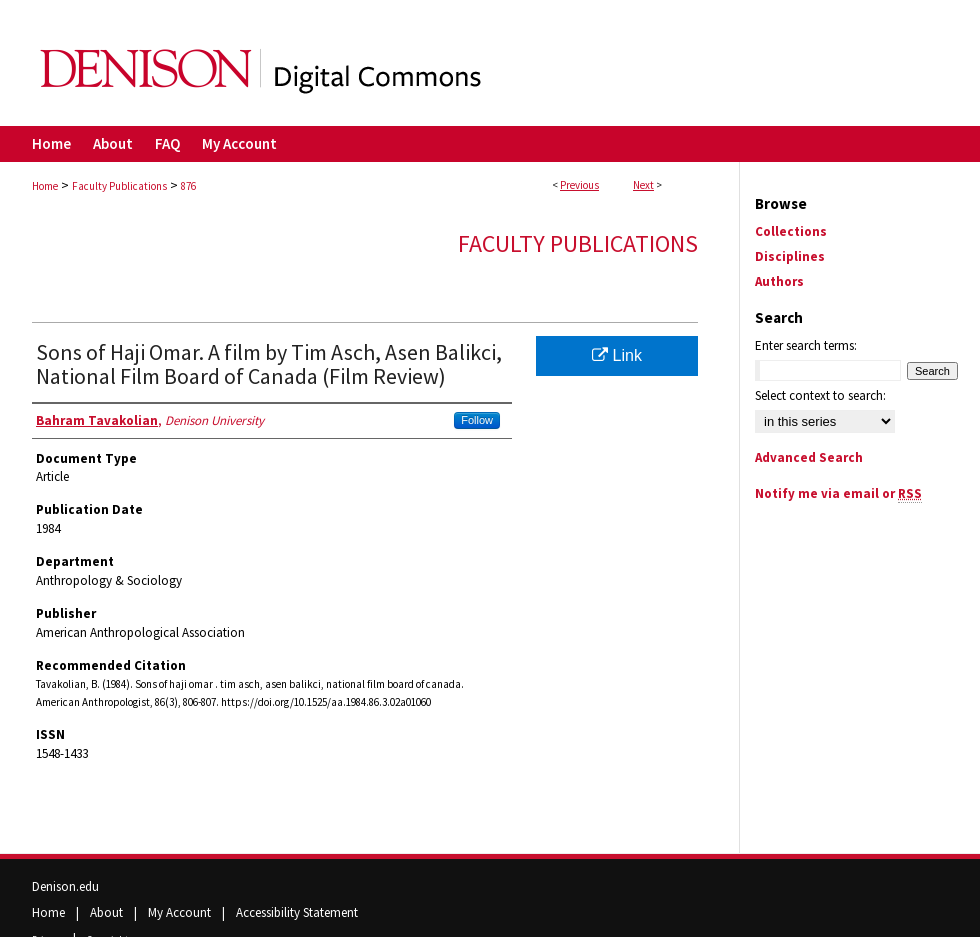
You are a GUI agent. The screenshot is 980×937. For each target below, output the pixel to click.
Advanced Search (809, 457)
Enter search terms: (806, 345)
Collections (791, 231)
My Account (181, 912)
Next (643, 185)
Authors (779, 281)
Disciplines (790, 256)
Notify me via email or (838, 493)
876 (188, 186)
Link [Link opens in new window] (617, 355)
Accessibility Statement (297, 912)
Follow (477, 420)
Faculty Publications (119, 186)
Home (45, 186)
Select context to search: (820, 395)
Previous (579, 185)
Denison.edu (65, 886)
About (108, 912)
